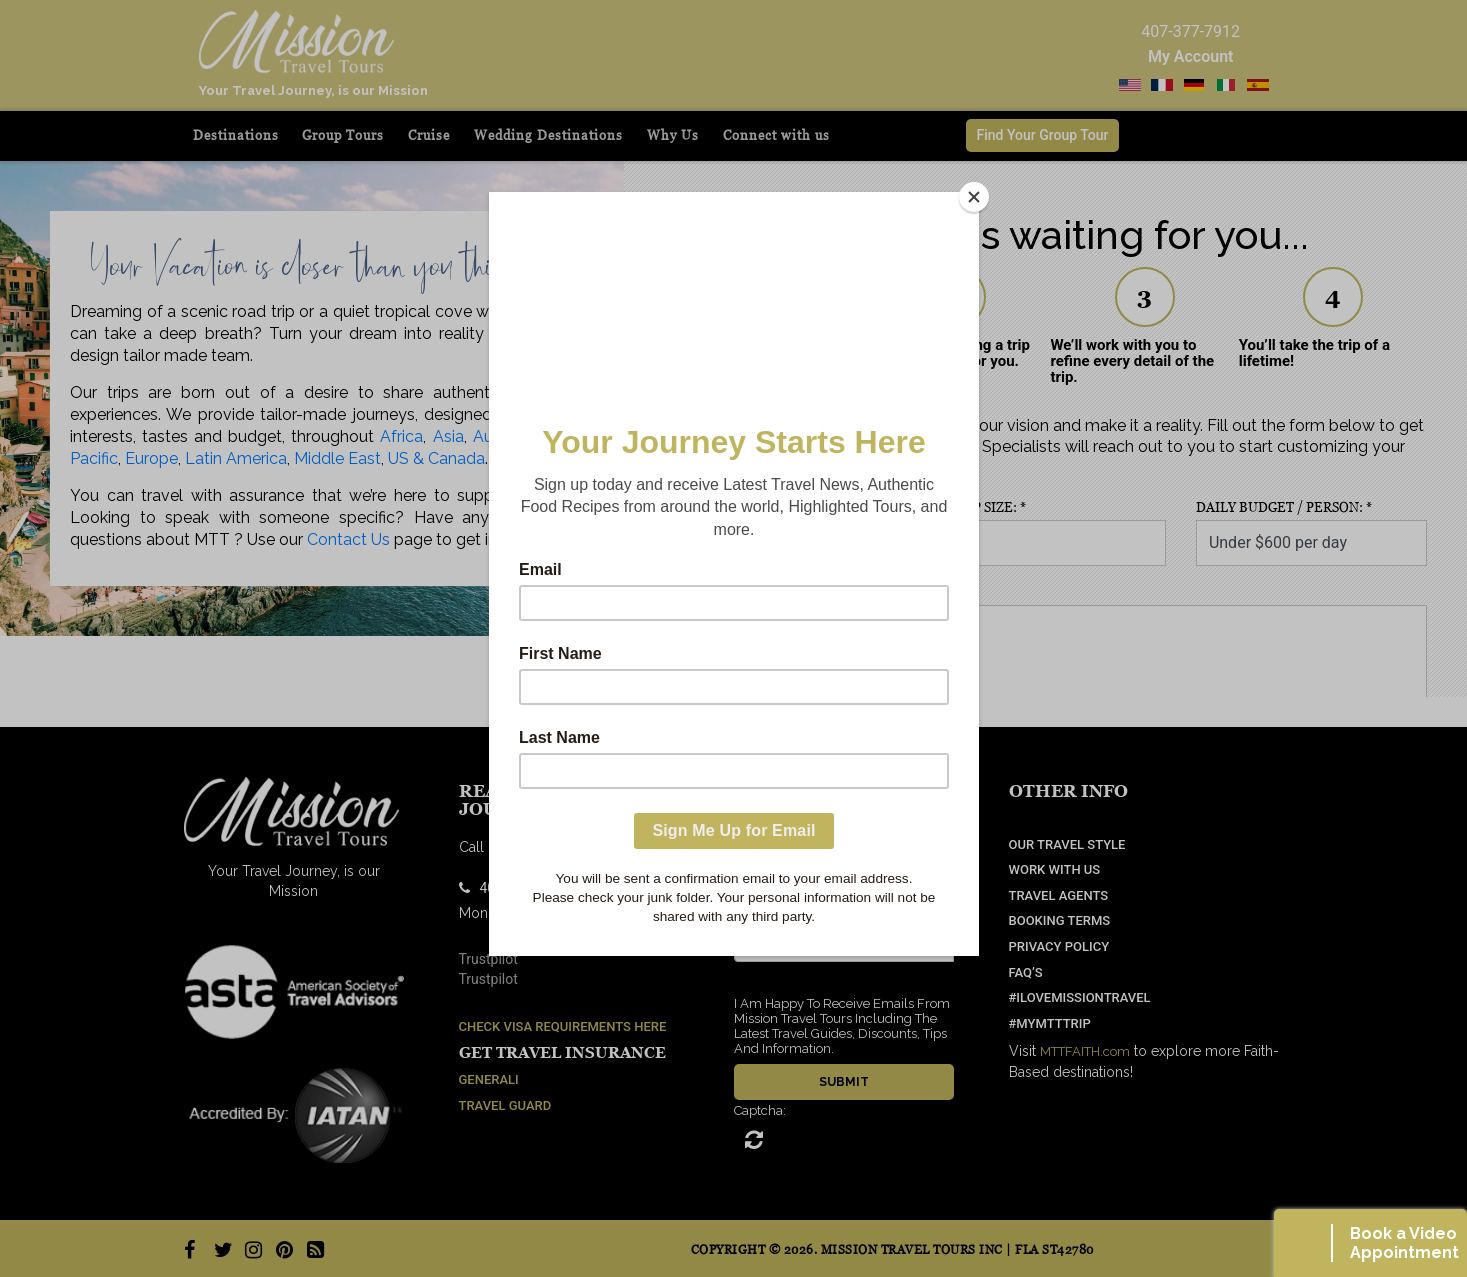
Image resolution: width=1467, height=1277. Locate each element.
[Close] (974, 197)
